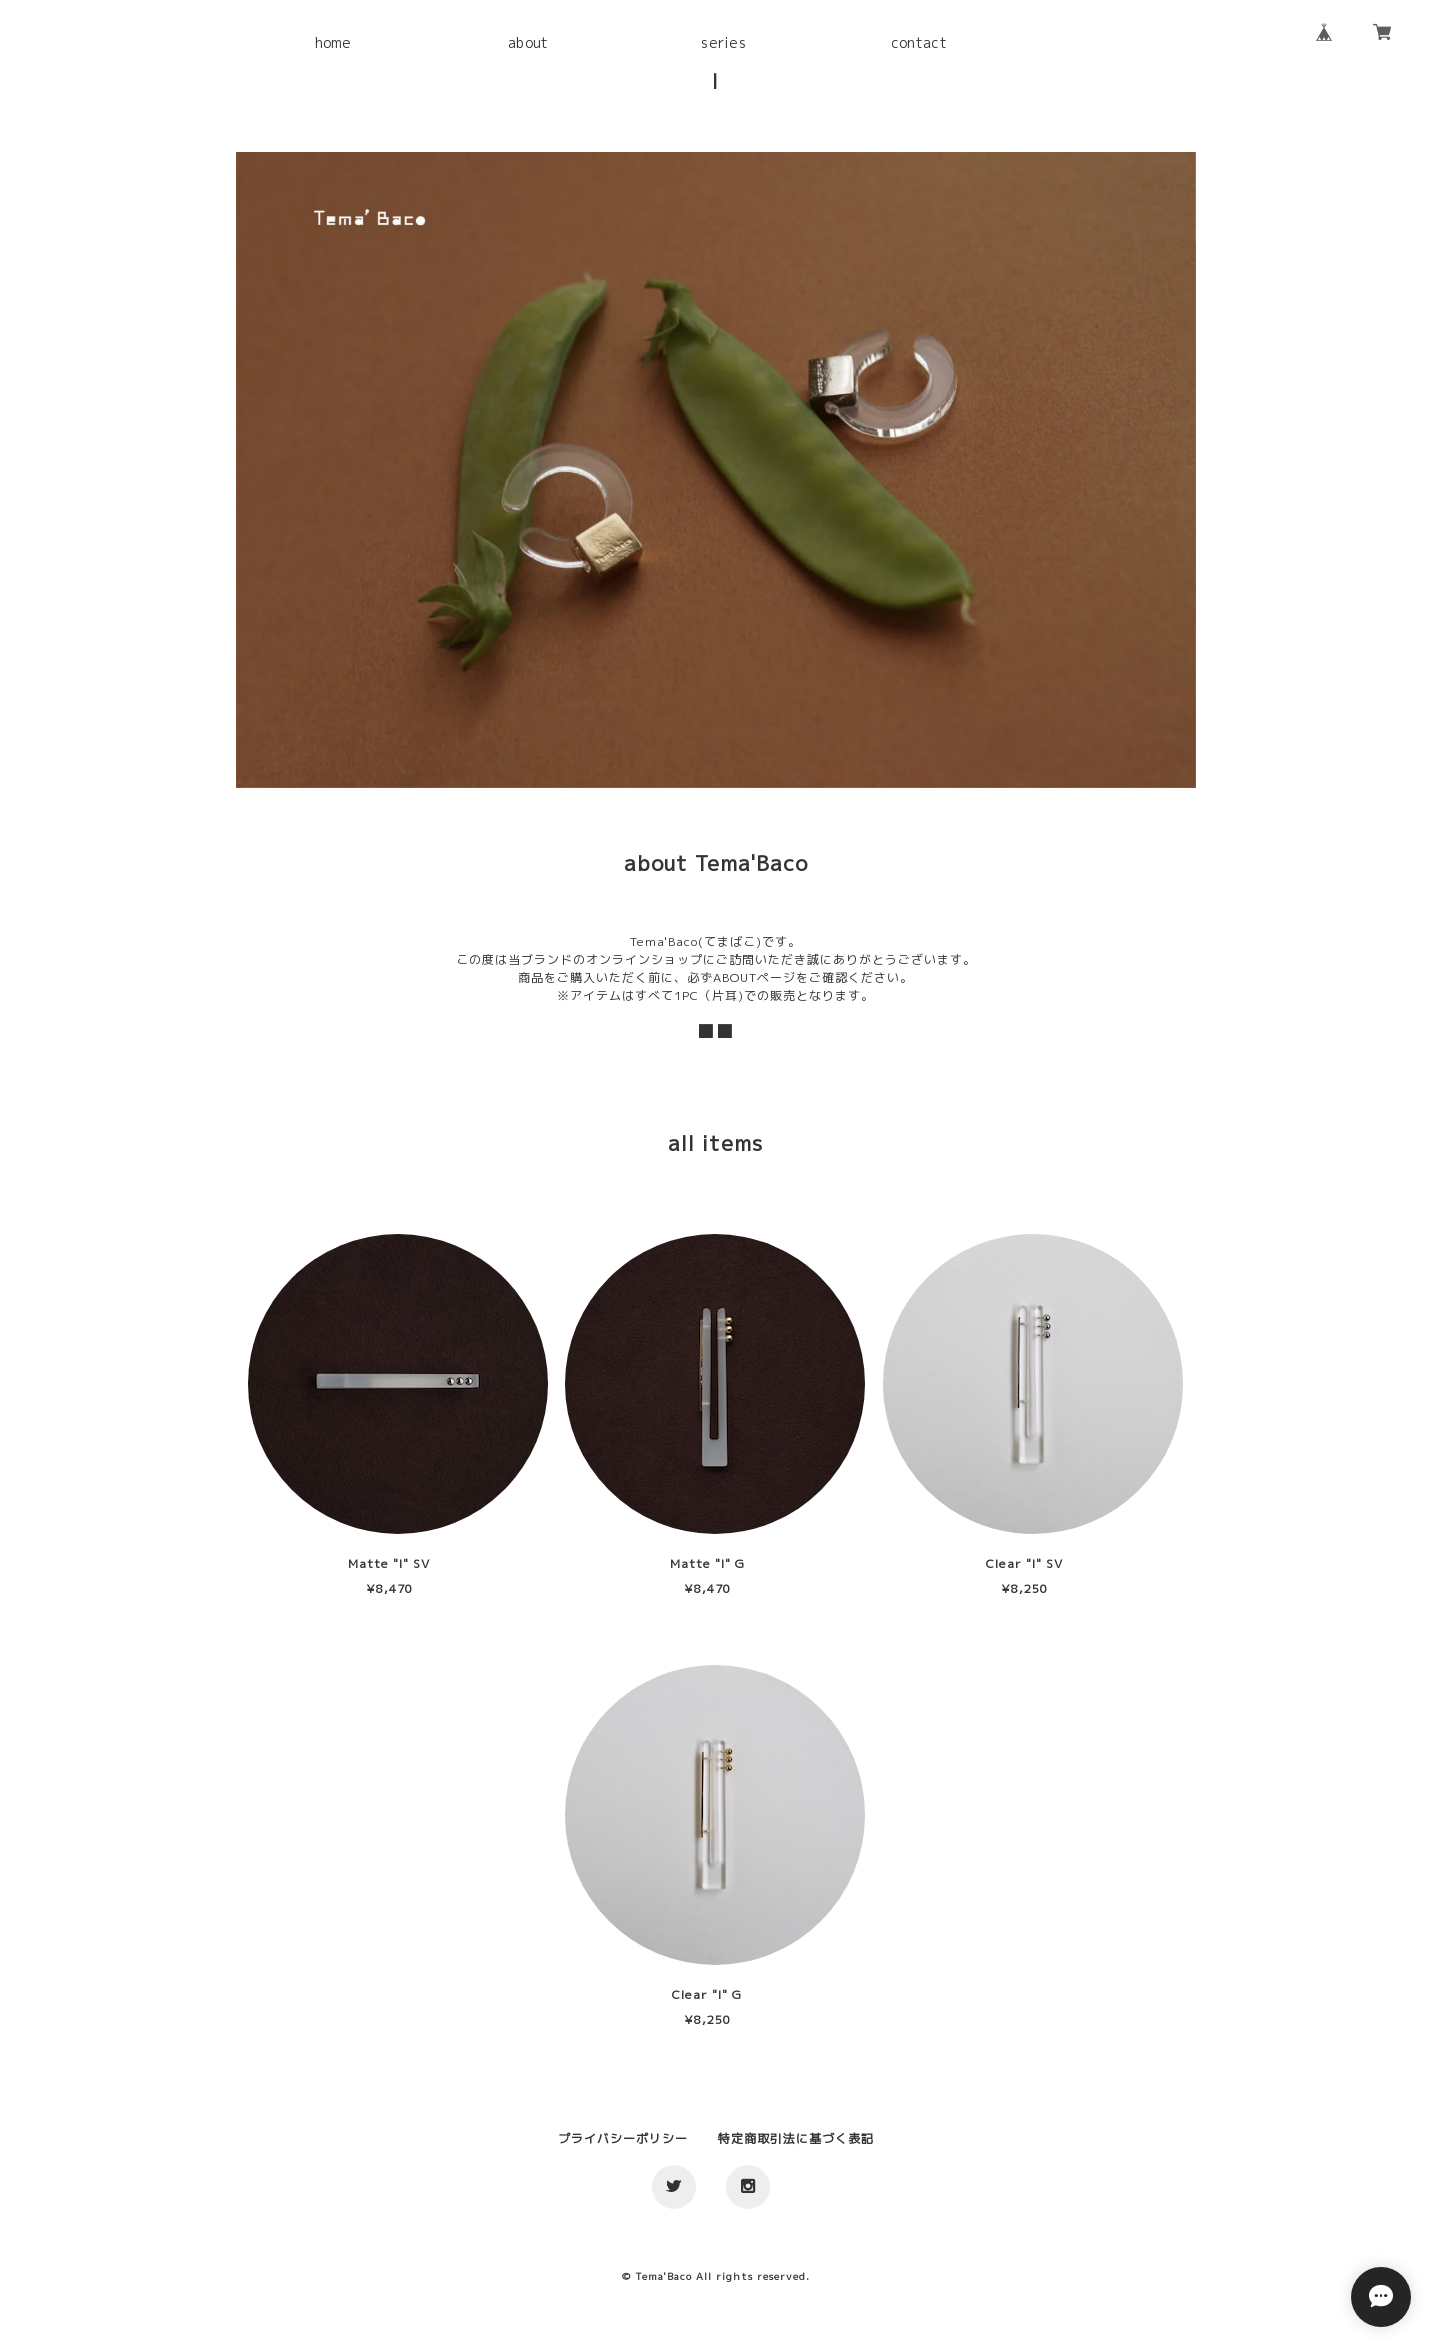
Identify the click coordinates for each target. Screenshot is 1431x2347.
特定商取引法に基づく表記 (796, 2138)
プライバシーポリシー (623, 2138)
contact (919, 42)
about (528, 42)
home (333, 42)
